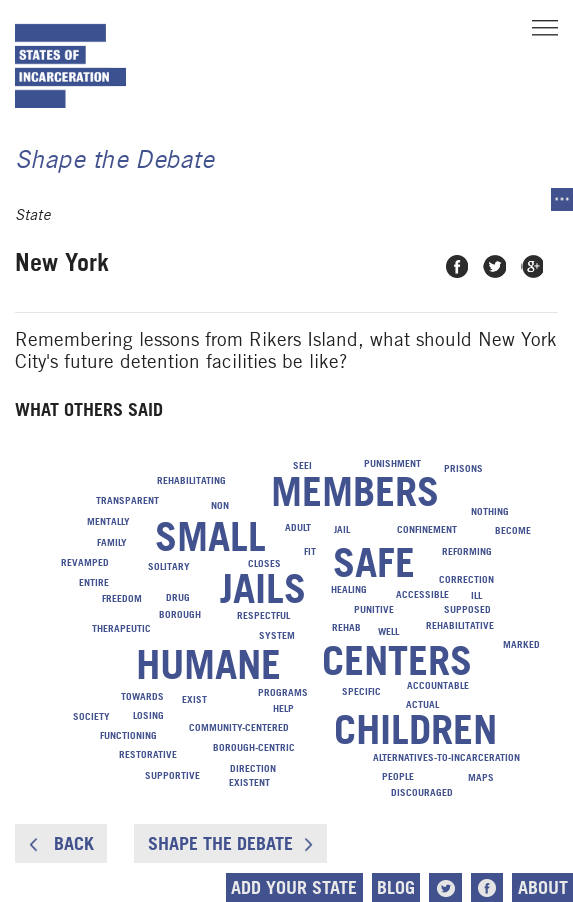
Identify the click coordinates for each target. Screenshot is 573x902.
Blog (396, 887)
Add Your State (294, 887)
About (543, 887)
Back (61, 843)
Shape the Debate (230, 843)
